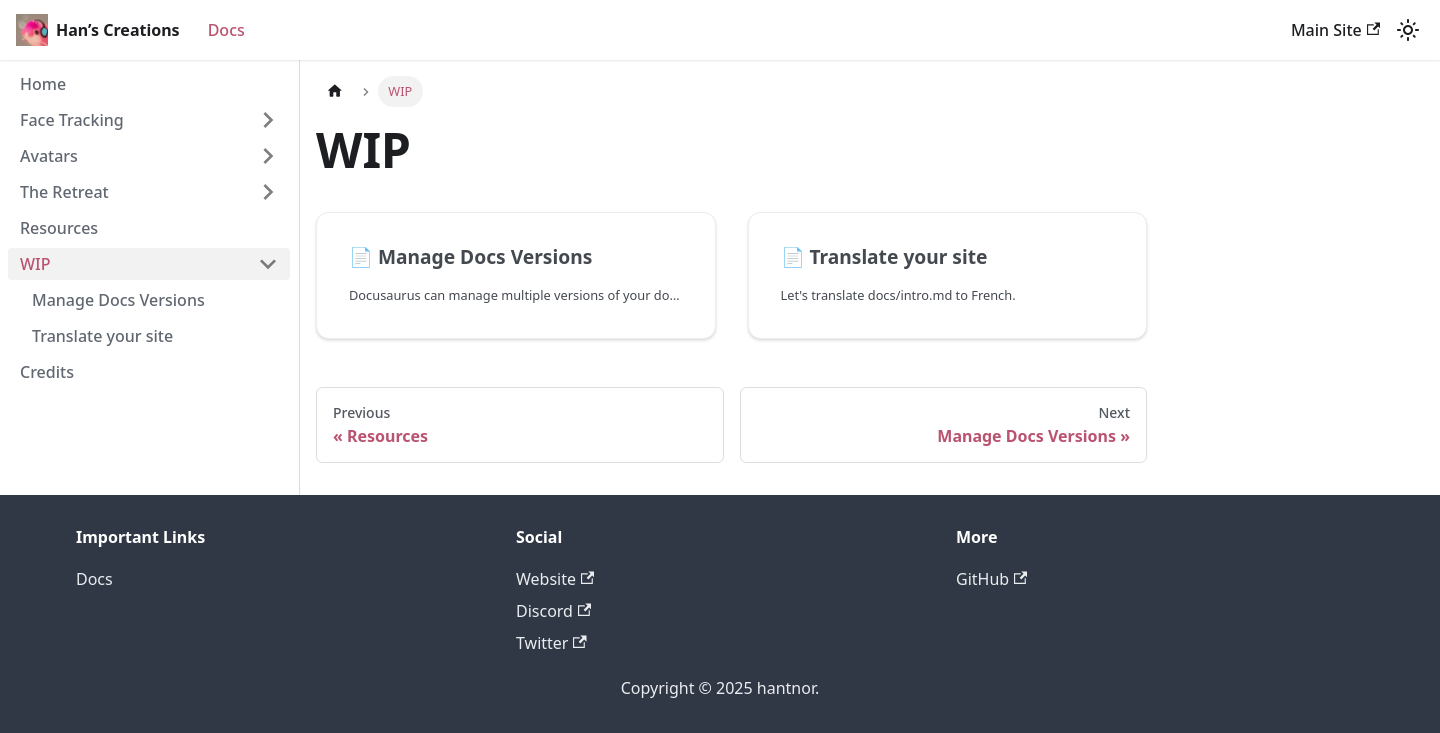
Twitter (551, 643)
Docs (226, 30)
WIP (35, 264)
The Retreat (64, 192)
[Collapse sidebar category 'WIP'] (268, 264)
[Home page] (335, 91)
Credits (47, 372)
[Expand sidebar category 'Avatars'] (268, 156)
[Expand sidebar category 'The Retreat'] (268, 192)
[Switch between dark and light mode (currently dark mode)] (1408, 30)
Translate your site (102, 336)
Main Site (1335, 30)
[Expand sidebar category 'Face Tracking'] (268, 120)
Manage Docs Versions (118, 300)
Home (43, 84)
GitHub (991, 579)
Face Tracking (72, 120)
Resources (59, 228)
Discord (553, 611)
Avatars (49, 156)
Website (555, 579)
